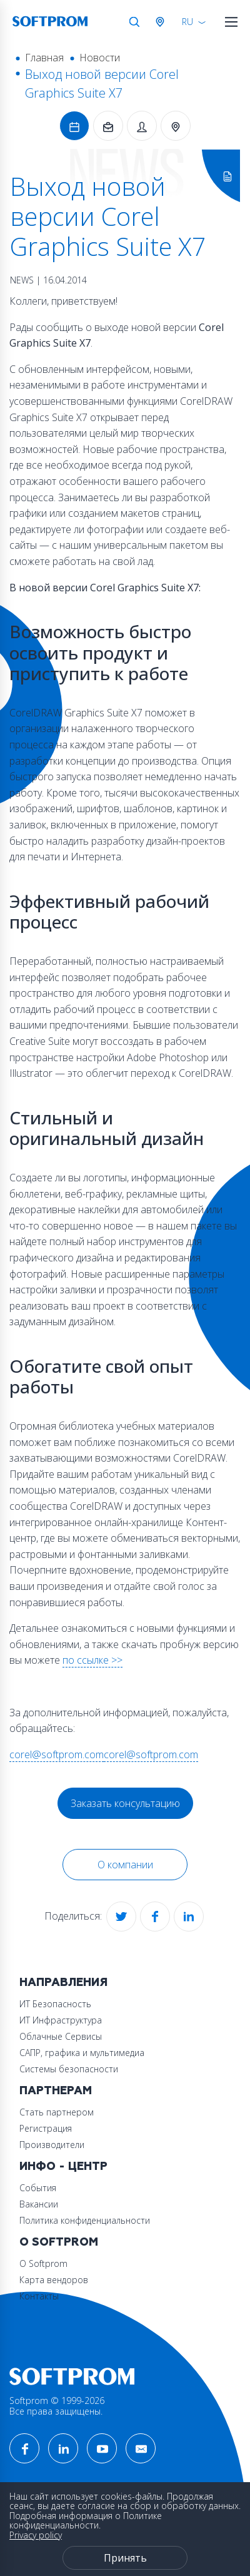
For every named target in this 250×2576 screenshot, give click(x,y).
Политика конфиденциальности (84, 2220)
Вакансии (38, 2204)
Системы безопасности (68, 2069)
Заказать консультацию (125, 1803)
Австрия (162, 22)
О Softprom (58, 2242)
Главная (44, 57)
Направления (63, 1982)
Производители (51, 2145)
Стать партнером (56, 2112)
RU (187, 22)
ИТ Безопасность (55, 2004)
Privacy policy (35, 2535)
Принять (125, 2558)
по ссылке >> (92, 1660)
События (37, 2188)
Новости (99, 57)
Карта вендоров (53, 2280)
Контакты (39, 2296)
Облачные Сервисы (60, 2036)
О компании (125, 1864)
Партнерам (55, 2091)
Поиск (134, 22)
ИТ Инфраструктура (60, 2020)
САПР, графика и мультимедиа (81, 2053)
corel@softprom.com (56, 1754)
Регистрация (45, 2128)
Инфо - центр (63, 2166)
